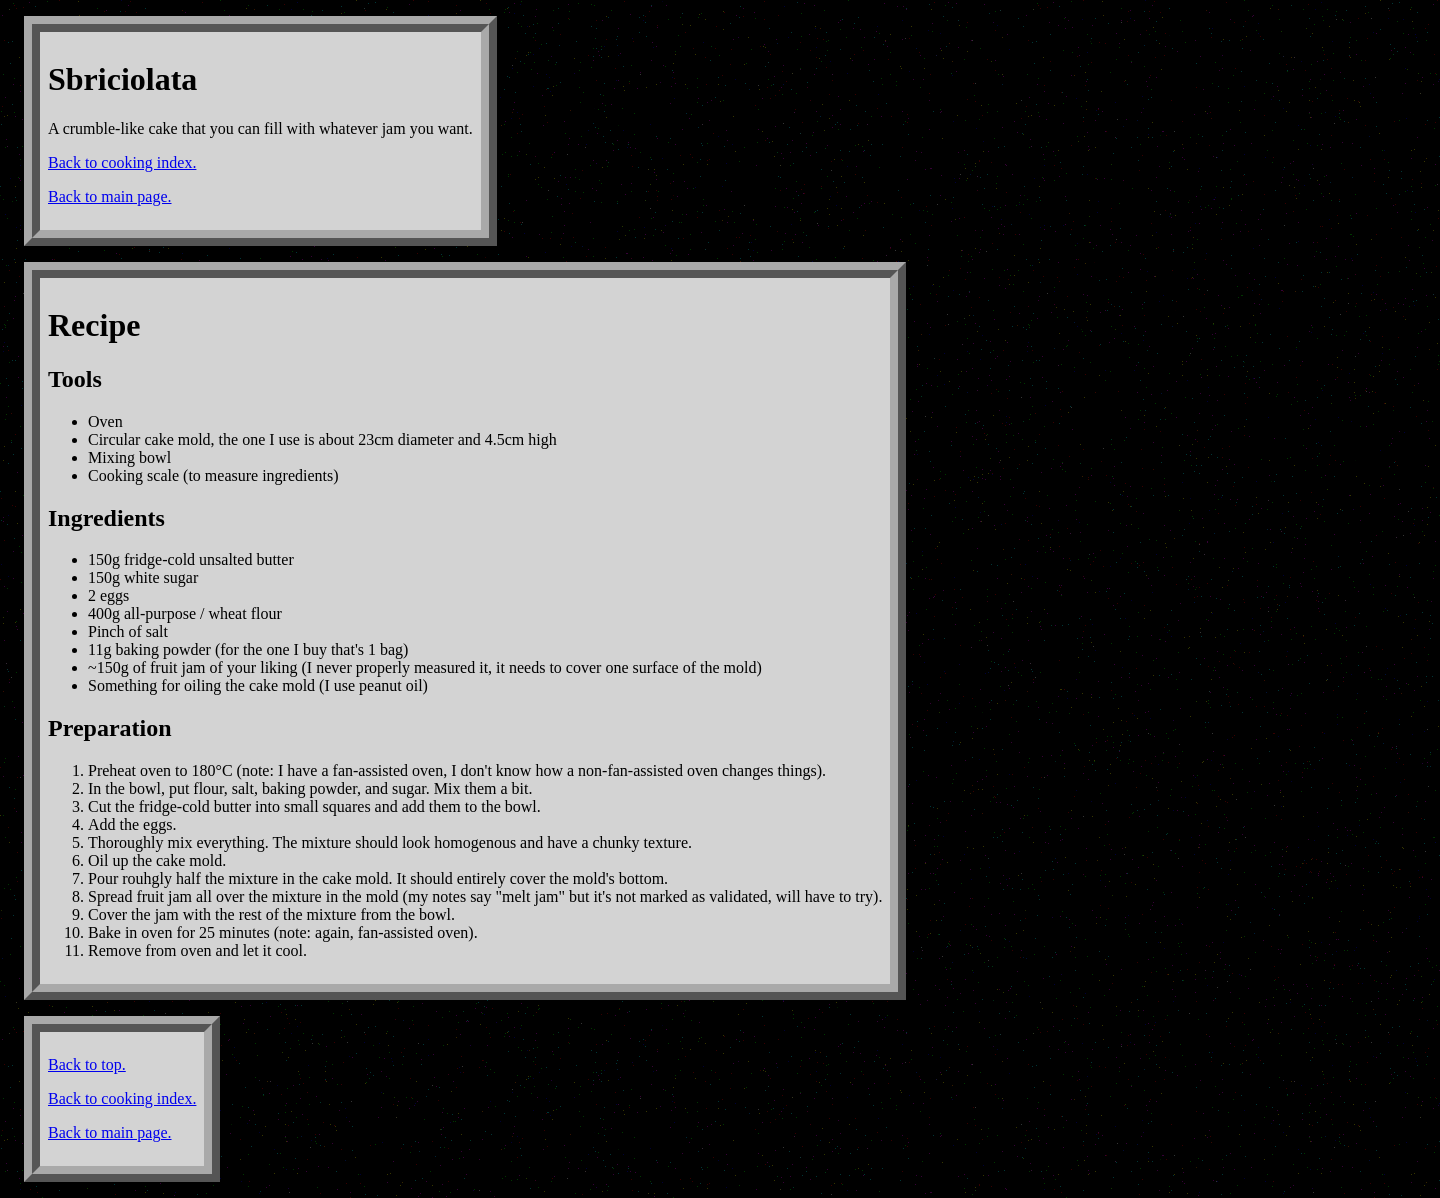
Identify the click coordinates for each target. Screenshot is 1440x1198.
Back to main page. (110, 196)
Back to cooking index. (122, 162)
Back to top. (87, 1064)
